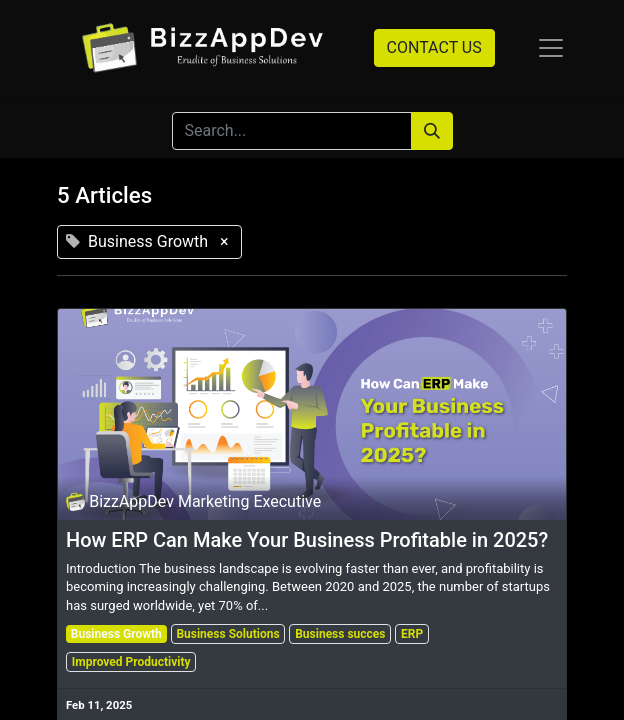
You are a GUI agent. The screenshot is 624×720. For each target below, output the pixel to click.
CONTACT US (434, 47)
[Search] (432, 131)
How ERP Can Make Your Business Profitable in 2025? (307, 540)
